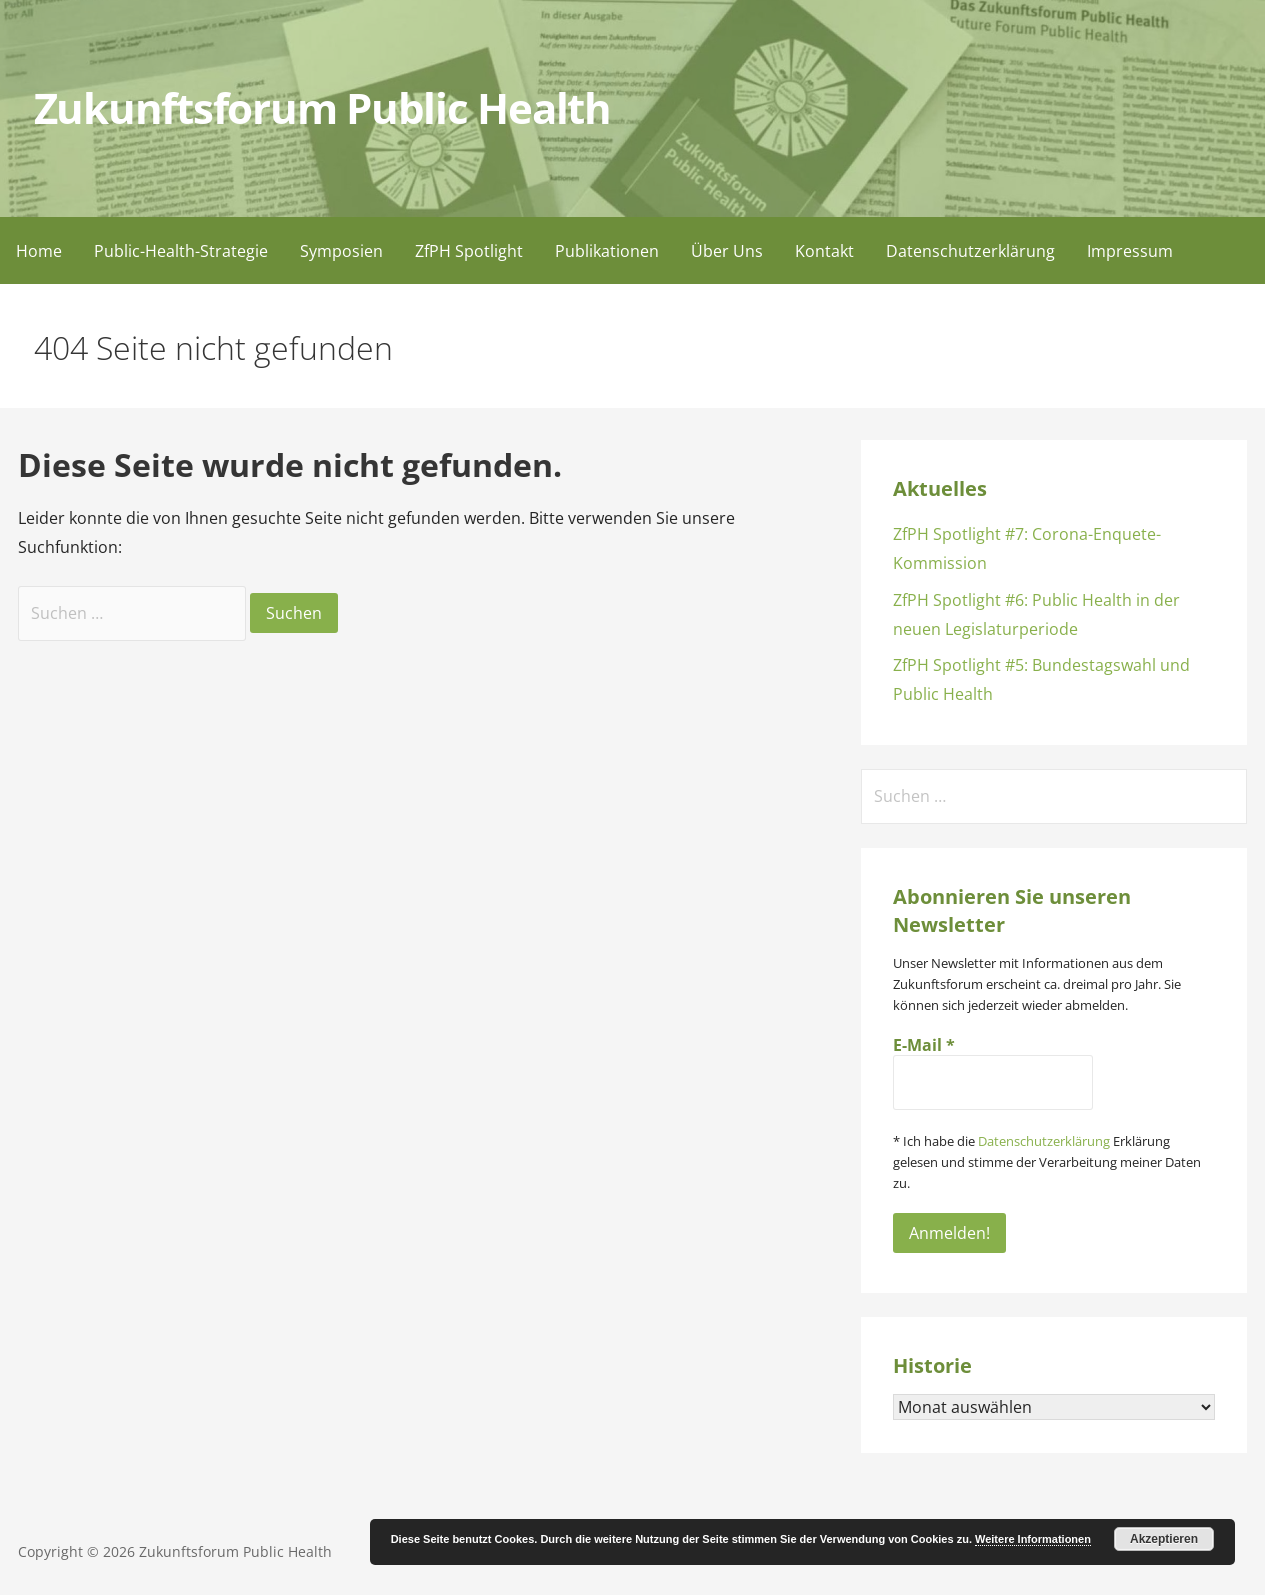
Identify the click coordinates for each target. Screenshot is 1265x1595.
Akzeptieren (1164, 1539)
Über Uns (727, 251)
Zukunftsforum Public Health (322, 108)
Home (39, 251)
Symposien (341, 251)
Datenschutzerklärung (970, 251)
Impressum (1130, 251)
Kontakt (824, 251)
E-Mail (924, 1045)
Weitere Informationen (1033, 1539)
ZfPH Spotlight (469, 251)
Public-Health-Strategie (181, 251)
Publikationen (607, 251)
